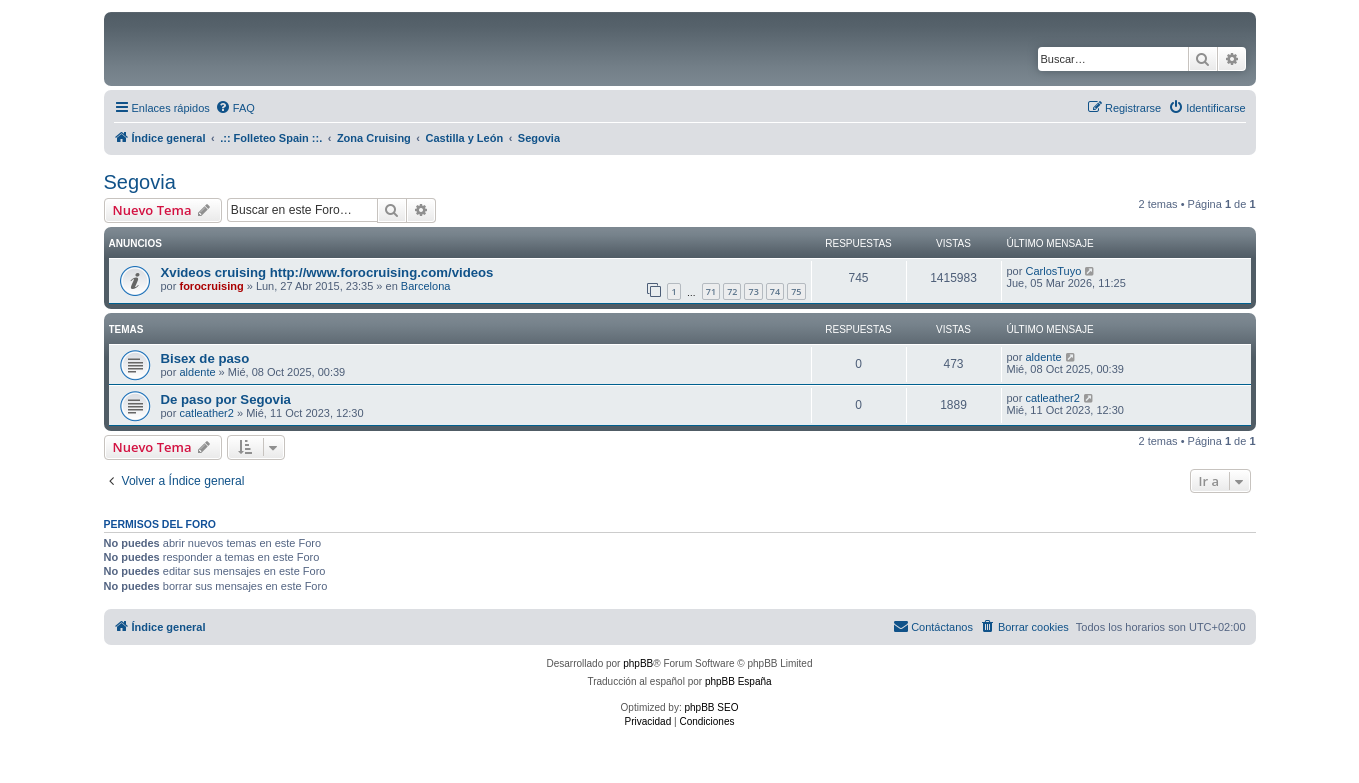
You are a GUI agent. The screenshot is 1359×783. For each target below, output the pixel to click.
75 (796, 291)
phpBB (638, 663)
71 (711, 291)
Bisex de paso (205, 358)
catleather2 (206, 413)
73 (753, 291)
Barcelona (426, 286)
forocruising (211, 286)
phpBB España (738, 681)
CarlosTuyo (1053, 271)
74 (775, 291)
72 (732, 291)
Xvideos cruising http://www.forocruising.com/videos (327, 272)
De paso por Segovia (226, 399)
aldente (197, 372)
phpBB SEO (712, 707)
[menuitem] (235, 108)
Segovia (140, 182)
